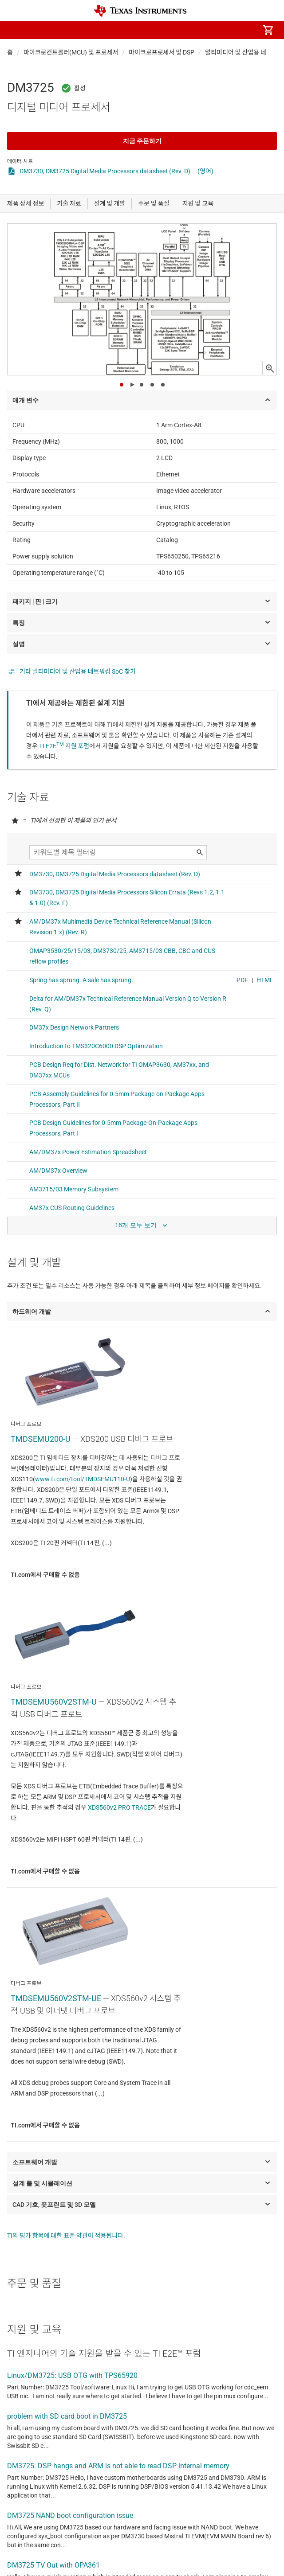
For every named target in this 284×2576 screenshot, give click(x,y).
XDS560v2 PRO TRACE (119, 1807)
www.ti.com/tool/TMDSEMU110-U (82, 1479)
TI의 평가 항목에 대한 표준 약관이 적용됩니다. (66, 2235)
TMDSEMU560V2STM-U (54, 1701)
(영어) (205, 171)
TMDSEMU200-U (41, 1439)
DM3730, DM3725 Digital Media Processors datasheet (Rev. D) (105, 171)
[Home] (140, 11)
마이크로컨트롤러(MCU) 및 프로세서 (71, 52)
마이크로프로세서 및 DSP (161, 52)
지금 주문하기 (142, 140)
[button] (16, 30)
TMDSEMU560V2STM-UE (56, 1998)
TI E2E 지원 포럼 (64, 745)
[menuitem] (193, 30)
